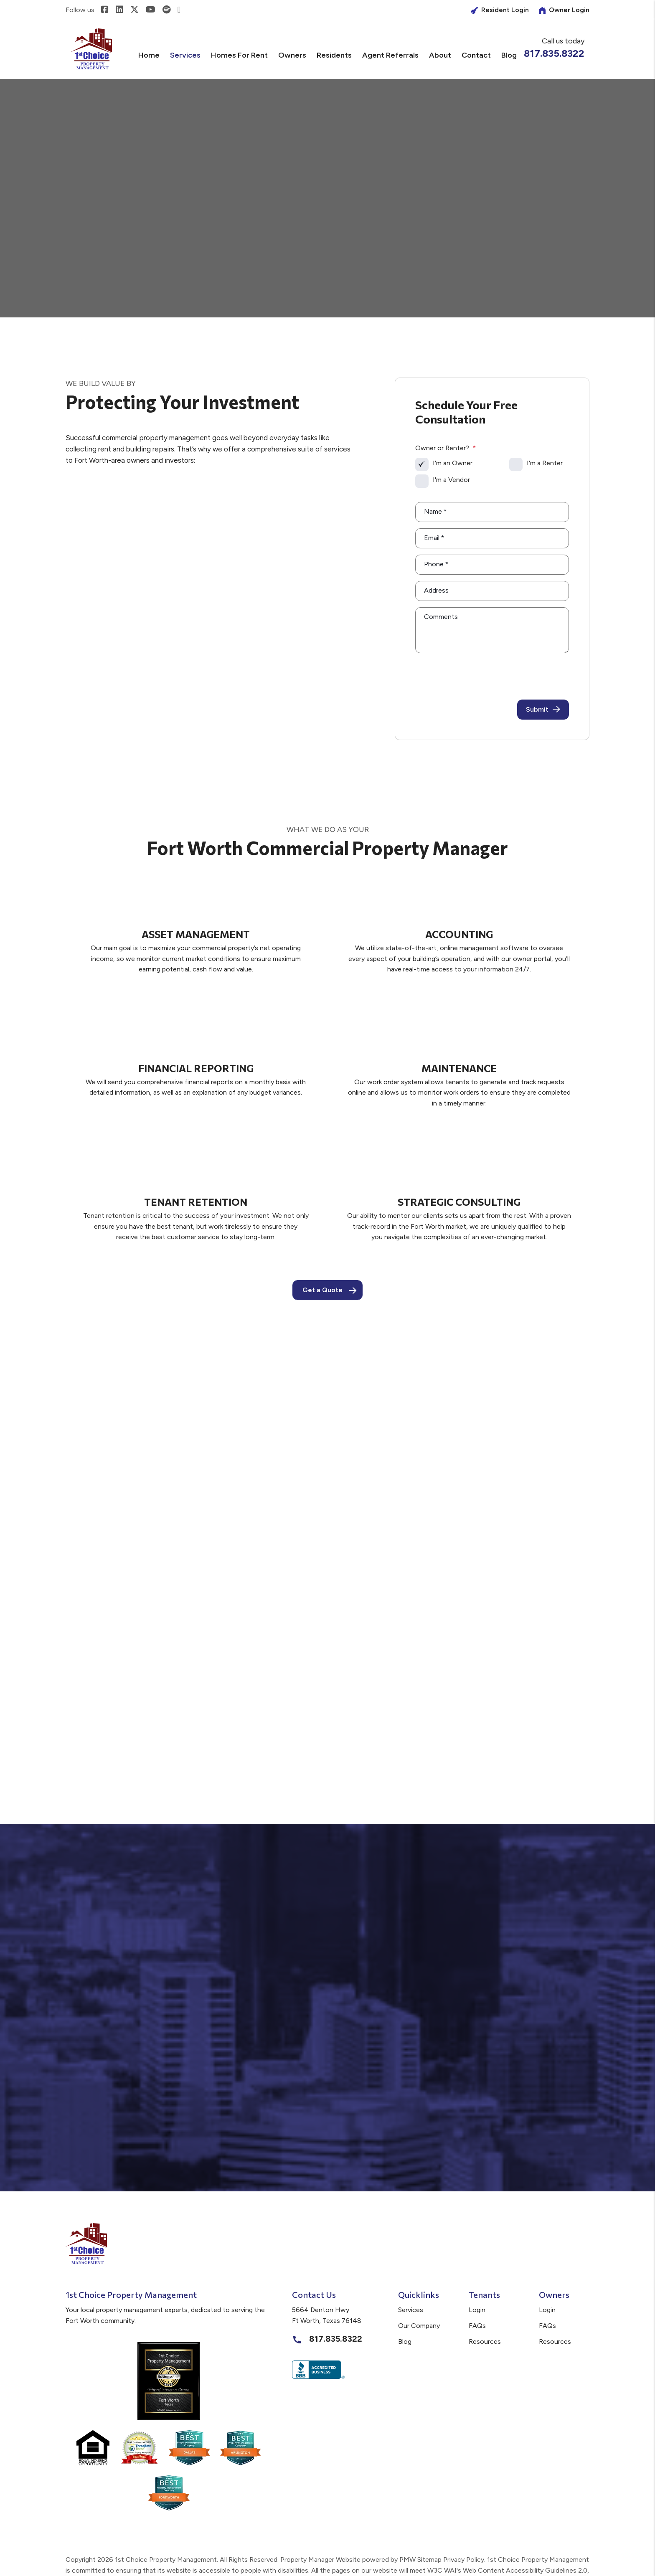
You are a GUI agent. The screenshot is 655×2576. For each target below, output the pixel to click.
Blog (509, 55)
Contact (476, 55)
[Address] (492, 591)
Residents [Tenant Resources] (334, 55)
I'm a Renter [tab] (545, 463)
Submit (543, 710)
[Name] (492, 512)
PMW (407, 2559)
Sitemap (429, 2559)
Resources (485, 2341)
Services (410, 2310)
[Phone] (492, 565)
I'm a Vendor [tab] (451, 480)
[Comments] (492, 630)
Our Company (419, 2326)
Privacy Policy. (464, 2559)
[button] (105, 10)
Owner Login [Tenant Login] (564, 10)
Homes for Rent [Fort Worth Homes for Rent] (239, 55)
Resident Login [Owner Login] (500, 10)
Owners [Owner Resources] (292, 55)
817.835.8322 (554, 53)
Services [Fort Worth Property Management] (185, 55)
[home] (91, 49)
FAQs (477, 2326)
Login (477, 2310)
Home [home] (149, 55)
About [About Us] (440, 55)
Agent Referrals (390, 55)
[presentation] (505, 675)
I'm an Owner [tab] (452, 463)
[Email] (492, 538)
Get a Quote (322, 1290)
